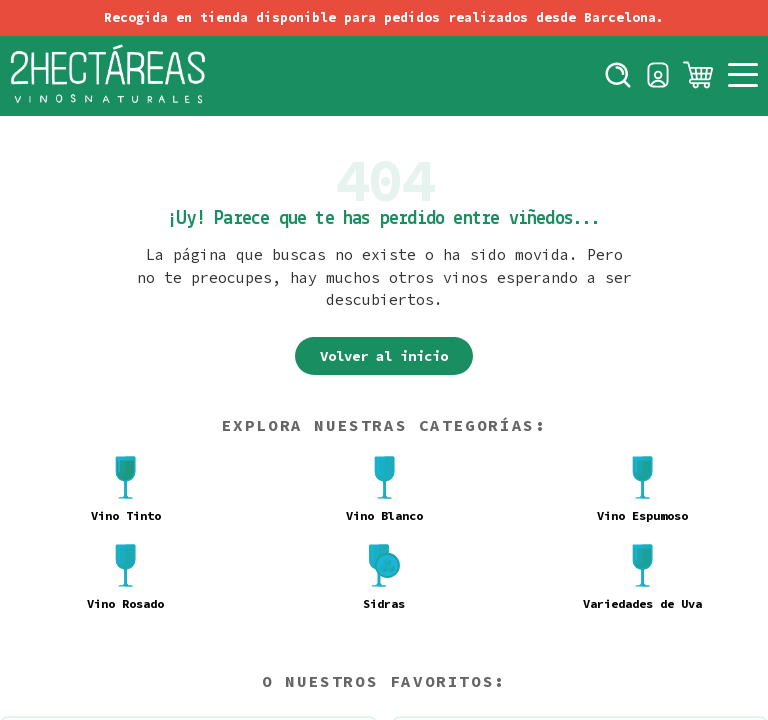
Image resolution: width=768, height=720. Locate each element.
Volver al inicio (384, 356)
